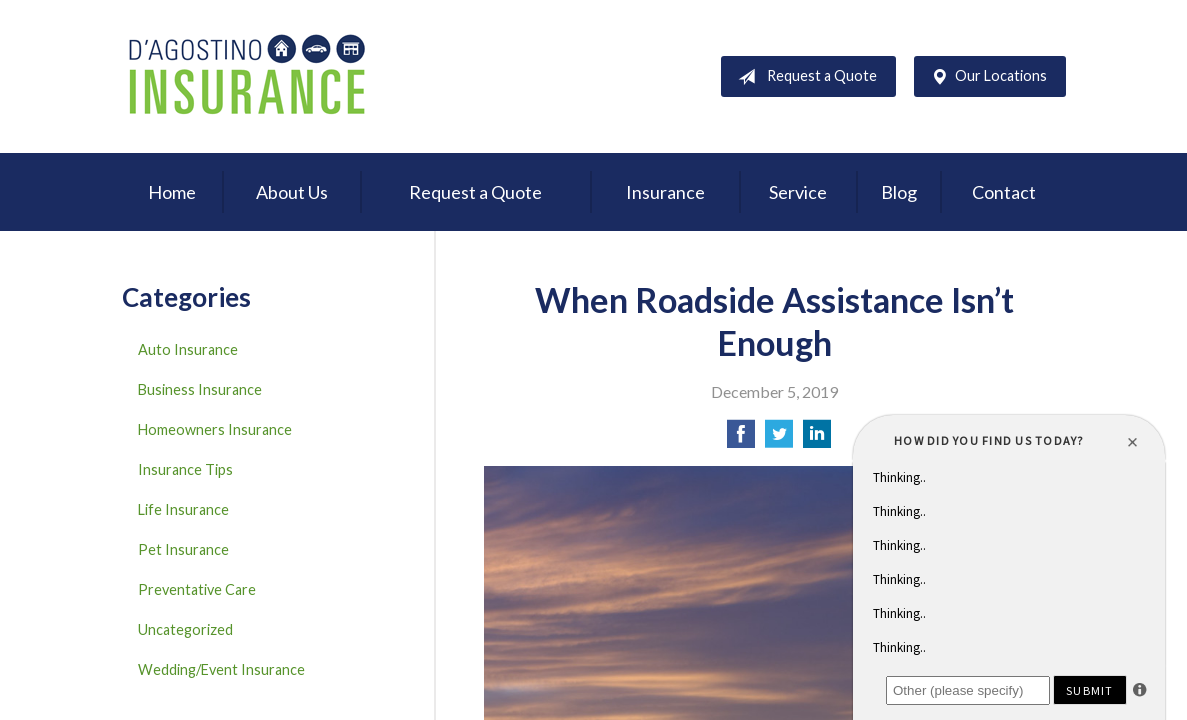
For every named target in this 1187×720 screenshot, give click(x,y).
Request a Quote (803, 77)
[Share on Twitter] (779, 439)
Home (172, 192)
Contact (1004, 192)
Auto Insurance (188, 349)
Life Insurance (183, 509)
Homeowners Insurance (215, 429)
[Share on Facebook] (741, 439)
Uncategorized (185, 629)
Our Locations (985, 77)
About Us (292, 192)
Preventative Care (197, 589)
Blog (899, 192)
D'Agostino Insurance (247, 76)
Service (798, 192)
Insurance (665, 192)
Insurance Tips (185, 469)
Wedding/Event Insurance (221, 669)
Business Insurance (200, 389)
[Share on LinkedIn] (817, 439)
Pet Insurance (183, 549)
